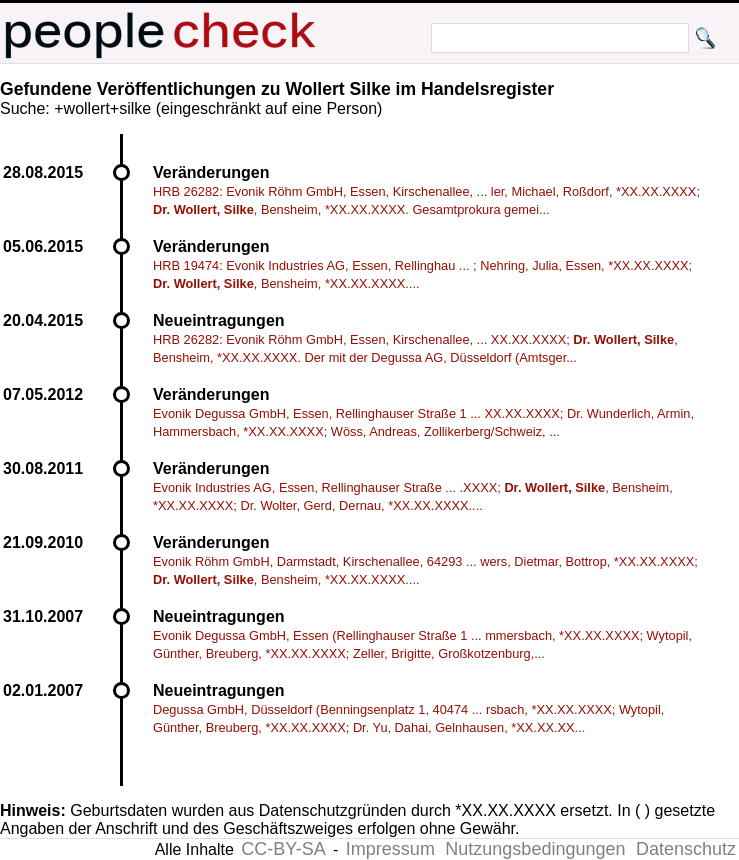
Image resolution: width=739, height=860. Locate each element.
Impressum (390, 849)
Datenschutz (686, 849)
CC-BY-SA (283, 849)
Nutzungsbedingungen (535, 849)
